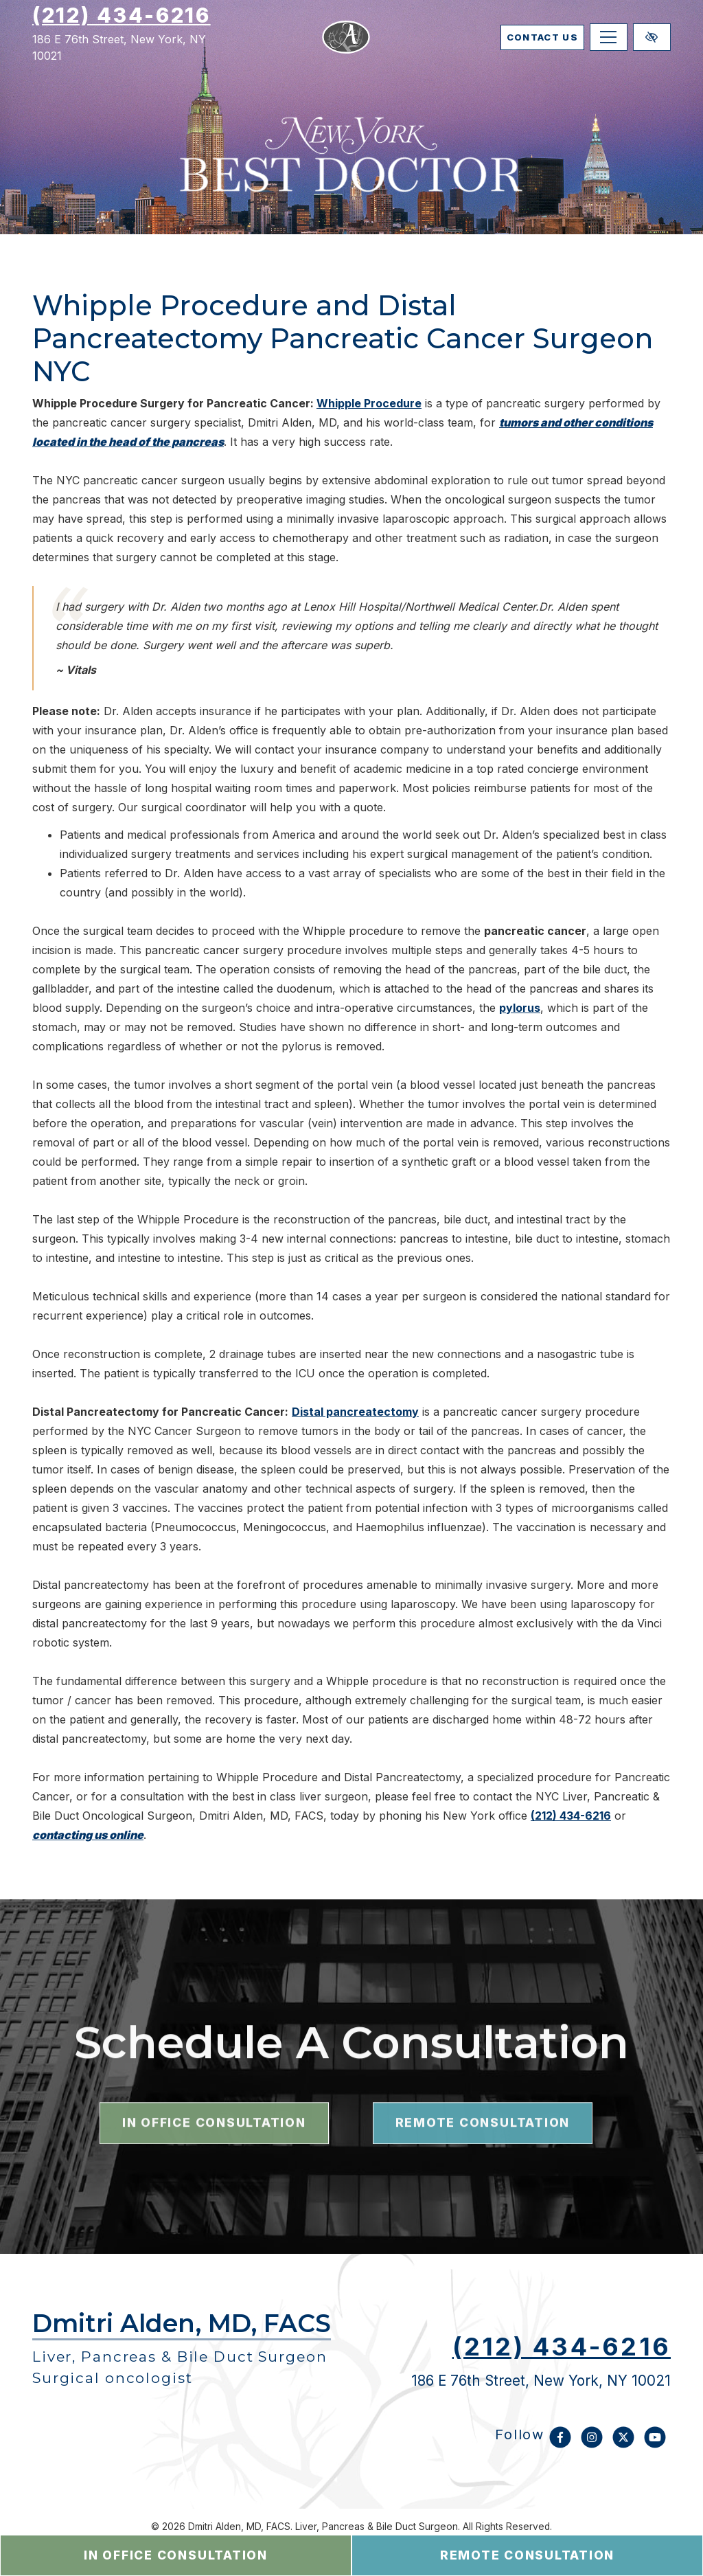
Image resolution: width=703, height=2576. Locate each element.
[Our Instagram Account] (592, 2444)
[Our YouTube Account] (655, 2444)
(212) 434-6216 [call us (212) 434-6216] (121, 26)
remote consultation (527, 2555)
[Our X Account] (623, 2444)
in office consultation (176, 2555)
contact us (515, 48)
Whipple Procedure (369, 403)
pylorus (519, 1008)
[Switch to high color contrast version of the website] (652, 48)
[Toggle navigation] (608, 48)
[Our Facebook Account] (560, 2444)
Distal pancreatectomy (355, 1412)
